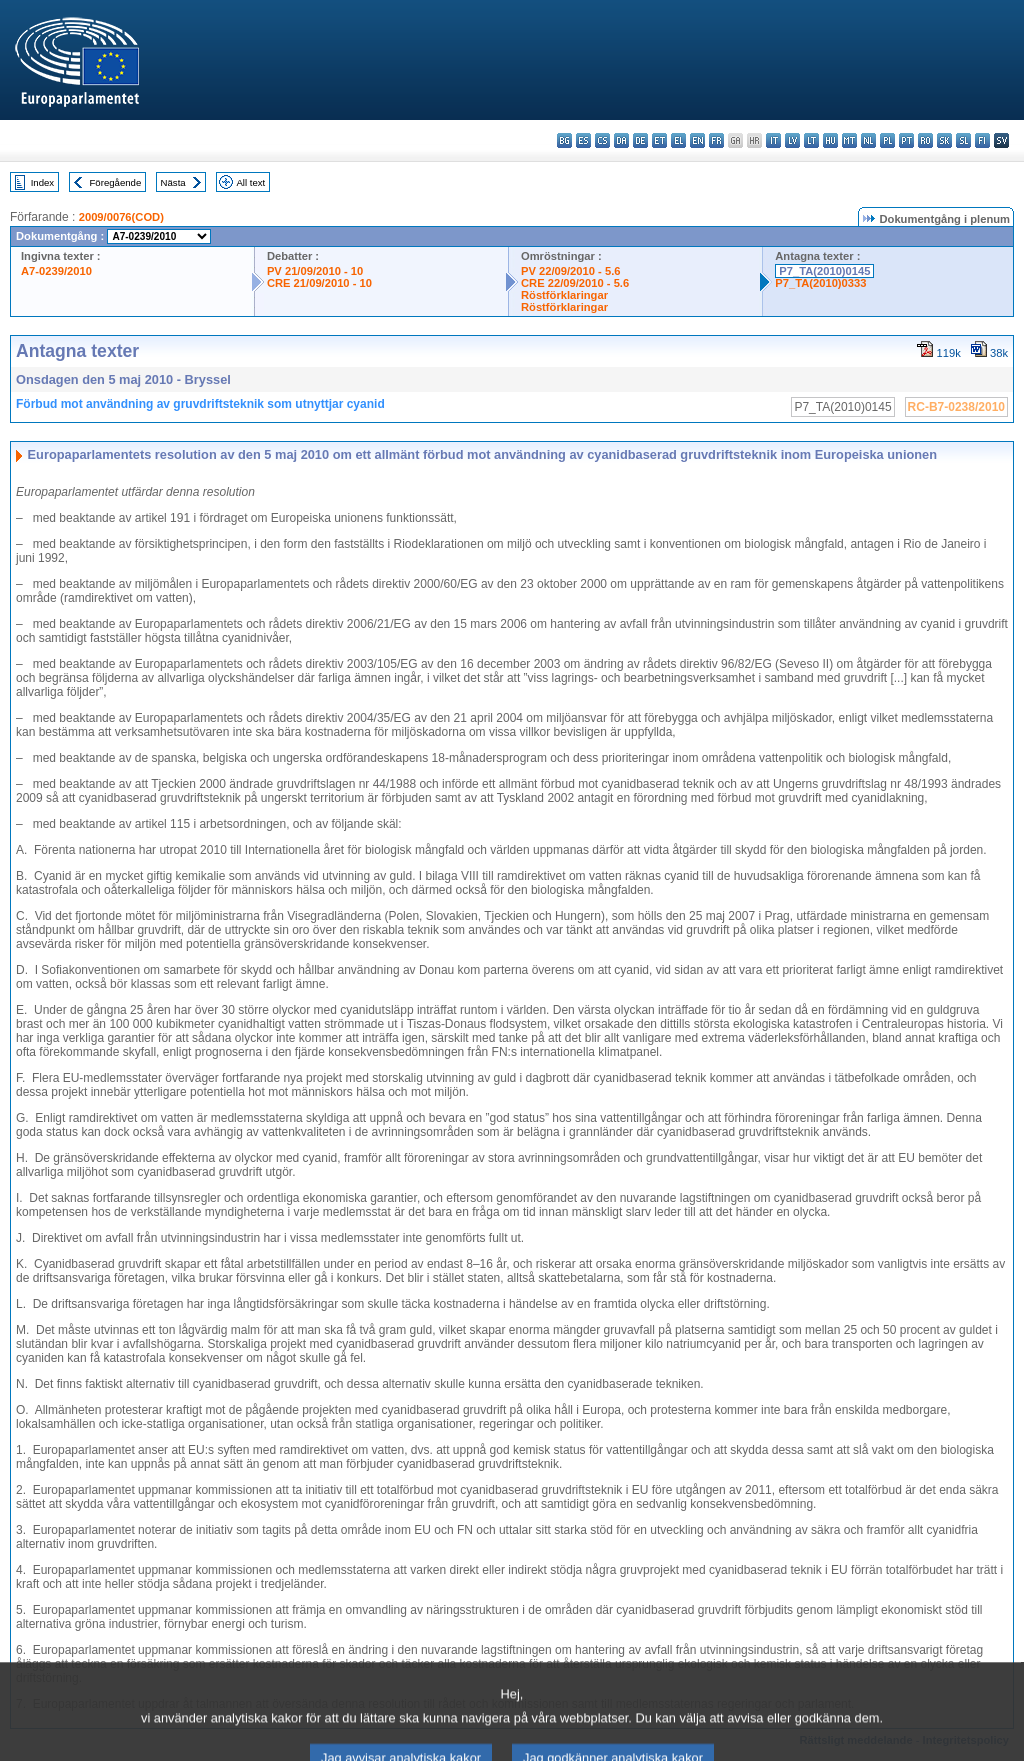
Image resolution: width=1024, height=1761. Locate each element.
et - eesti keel (659, 140)
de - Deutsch (640, 140)
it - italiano (773, 140)
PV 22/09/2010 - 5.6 (571, 271)
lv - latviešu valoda (792, 140)
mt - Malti (849, 140)
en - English (697, 140)
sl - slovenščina (963, 140)
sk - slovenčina (944, 140)
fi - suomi (982, 140)
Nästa (173, 182)
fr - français (716, 140)
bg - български (564, 140)
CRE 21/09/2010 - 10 (319, 283)
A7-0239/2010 (56, 271)
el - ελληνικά (678, 140)
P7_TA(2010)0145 (824, 271)
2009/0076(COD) (121, 217)
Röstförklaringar (564, 295)
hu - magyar (830, 140)
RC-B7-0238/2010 (956, 407)
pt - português (906, 140)
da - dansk (621, 140)
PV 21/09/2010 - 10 (315, 271)
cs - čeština (602, 140)
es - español (583, 140)
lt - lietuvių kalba (811, 140)
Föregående (116, 182)
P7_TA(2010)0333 (820, 283)
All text (250, 182)
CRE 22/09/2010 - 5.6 (575, 283)
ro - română (925, 140)
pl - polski (887, 140)
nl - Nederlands (868, 140)
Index (42, 182)
